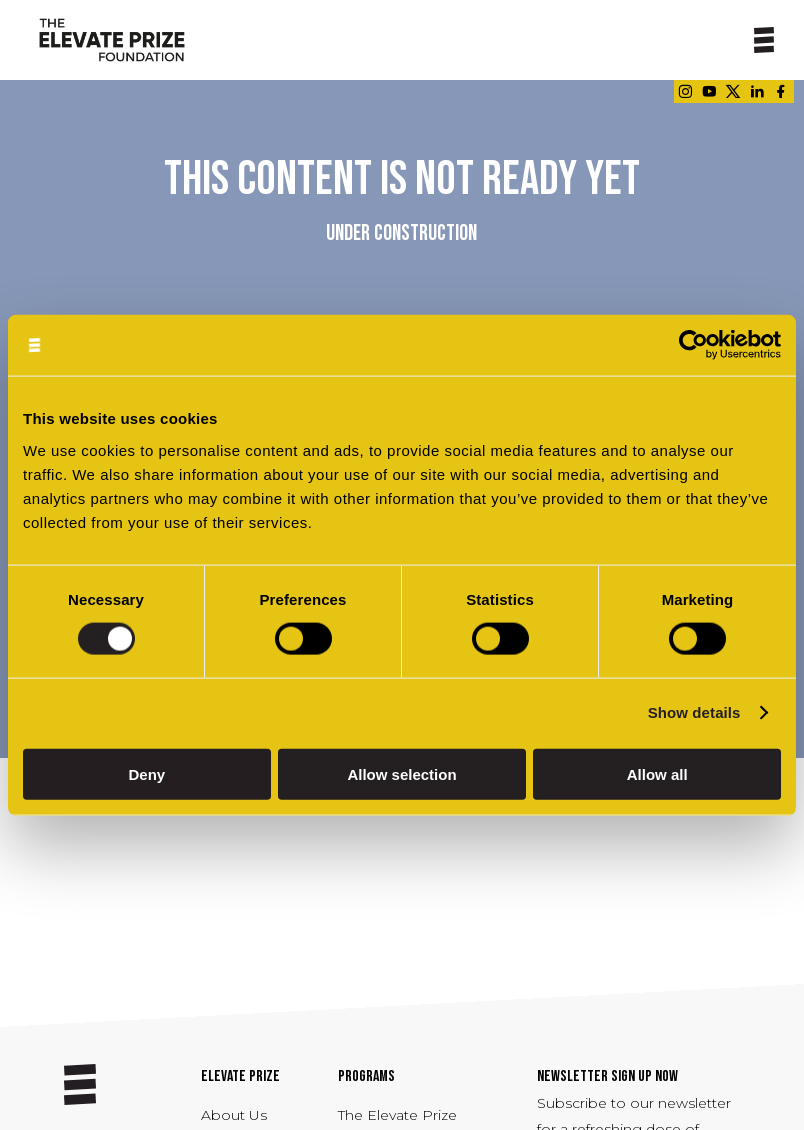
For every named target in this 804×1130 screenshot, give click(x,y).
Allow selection (401, 773)
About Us (234, 1115)
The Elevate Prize (397, 1115)
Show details (694, 712)
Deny (146, 773)
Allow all (657, 773)
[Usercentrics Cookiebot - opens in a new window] (693, 345)
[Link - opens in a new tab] (685, 91)
